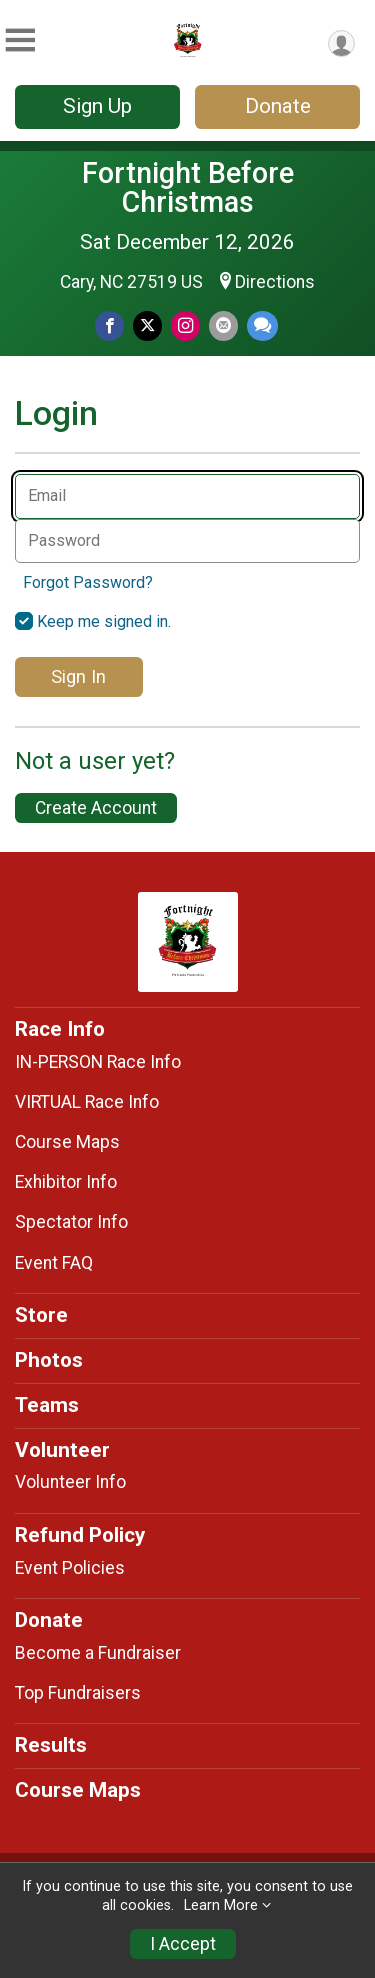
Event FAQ (54, 1263)
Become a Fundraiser (98, 1653)
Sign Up (97, 106)
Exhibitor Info (66, 1182)
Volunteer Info (70, 1482)
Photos (49, 1360)
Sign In (78, 676)
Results (51, 1745)
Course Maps (67, 1142)
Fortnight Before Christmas (188, 187)
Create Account (96, 808)
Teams (47, 1405)
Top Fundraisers (78, 1693)
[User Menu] (341, 43)
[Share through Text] (262, 325)
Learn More (221, 1905)
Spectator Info (71, 1222)
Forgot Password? (88, 582)
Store (41, 1315)
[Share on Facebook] (109, 325)
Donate (278, 106)
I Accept (183, 1944)
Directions (275, 282)
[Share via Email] (223, 325)
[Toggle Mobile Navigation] (20, 40)
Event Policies (70, 1568)
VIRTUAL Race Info (87, 1102)
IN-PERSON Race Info (98, 1062)
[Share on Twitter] (147, 325)
